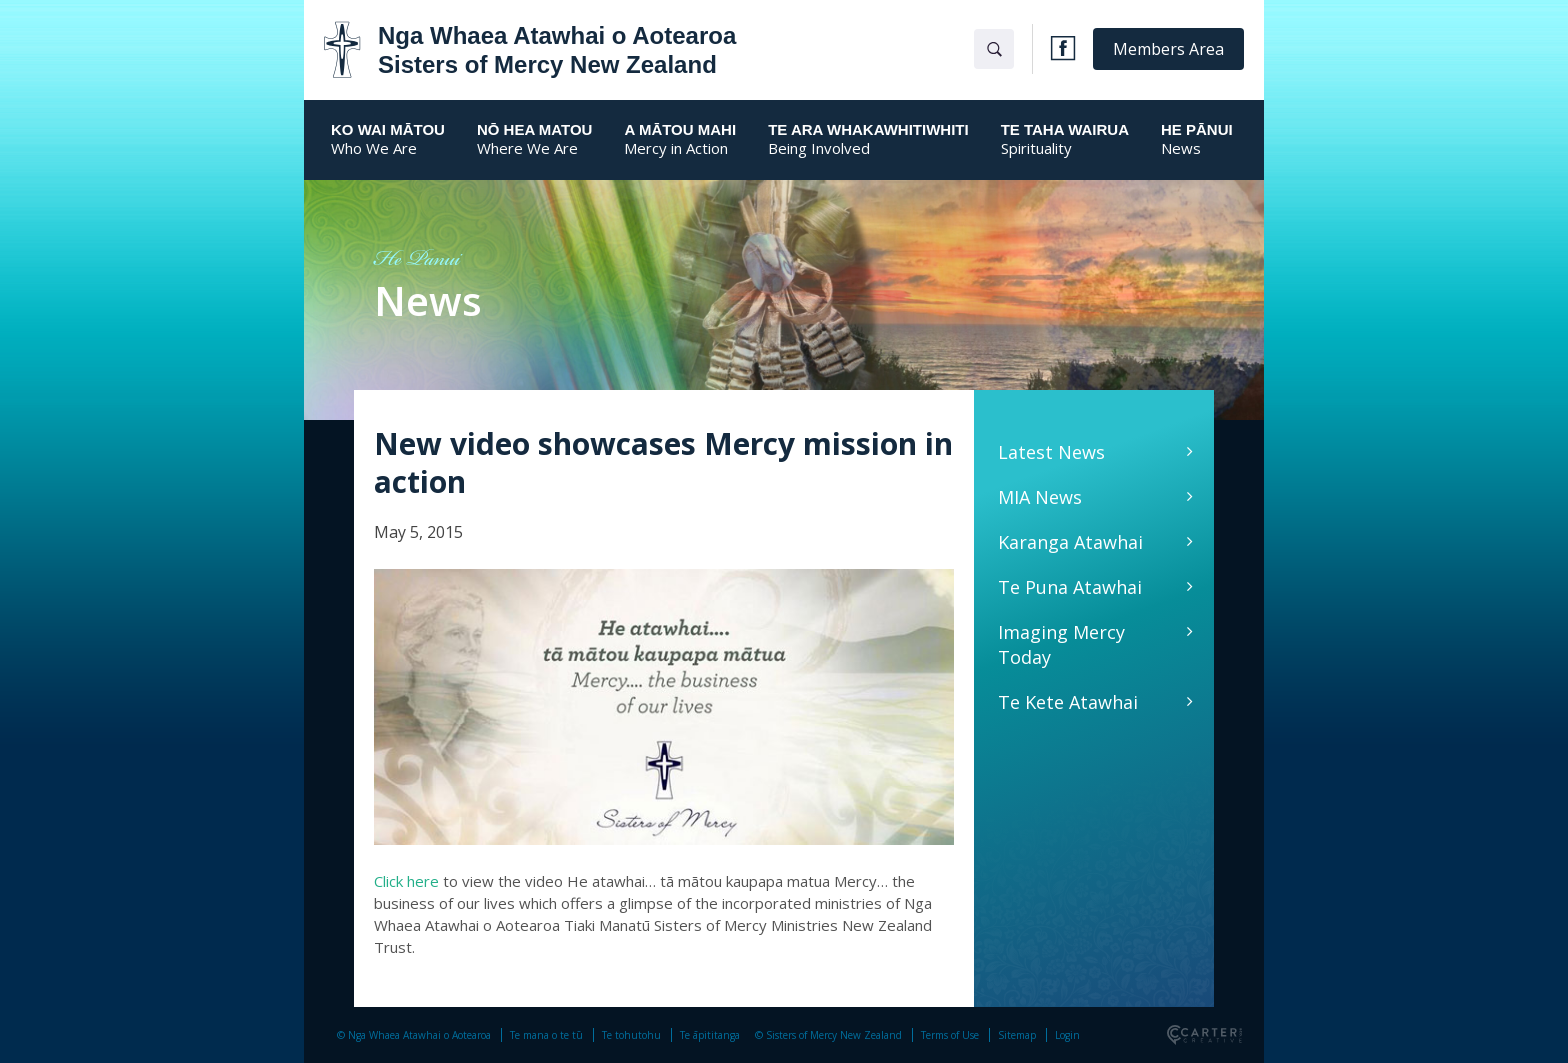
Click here (406, 881)
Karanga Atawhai (1070, 542)
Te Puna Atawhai (1070, 587)
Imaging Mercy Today (1061, 644)
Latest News (1051, 452)
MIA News (1040, 497)
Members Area (1168, 49)
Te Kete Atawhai (1068, 702)
